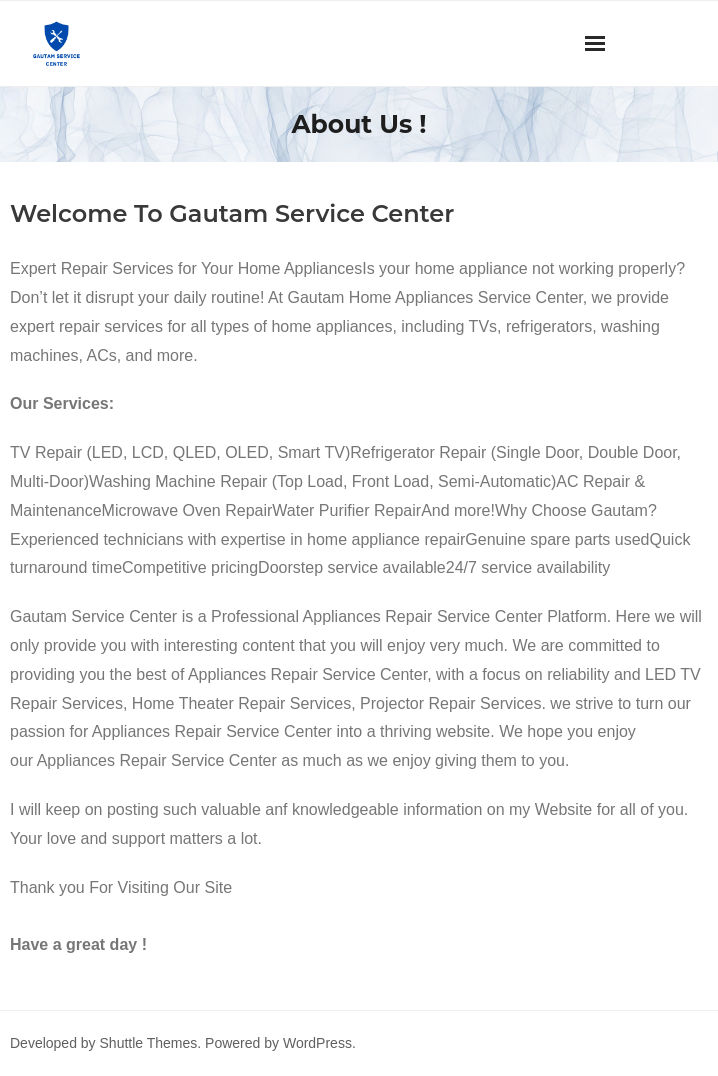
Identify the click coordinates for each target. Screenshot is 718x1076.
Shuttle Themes (149, 1043)
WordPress (317, 1043)
